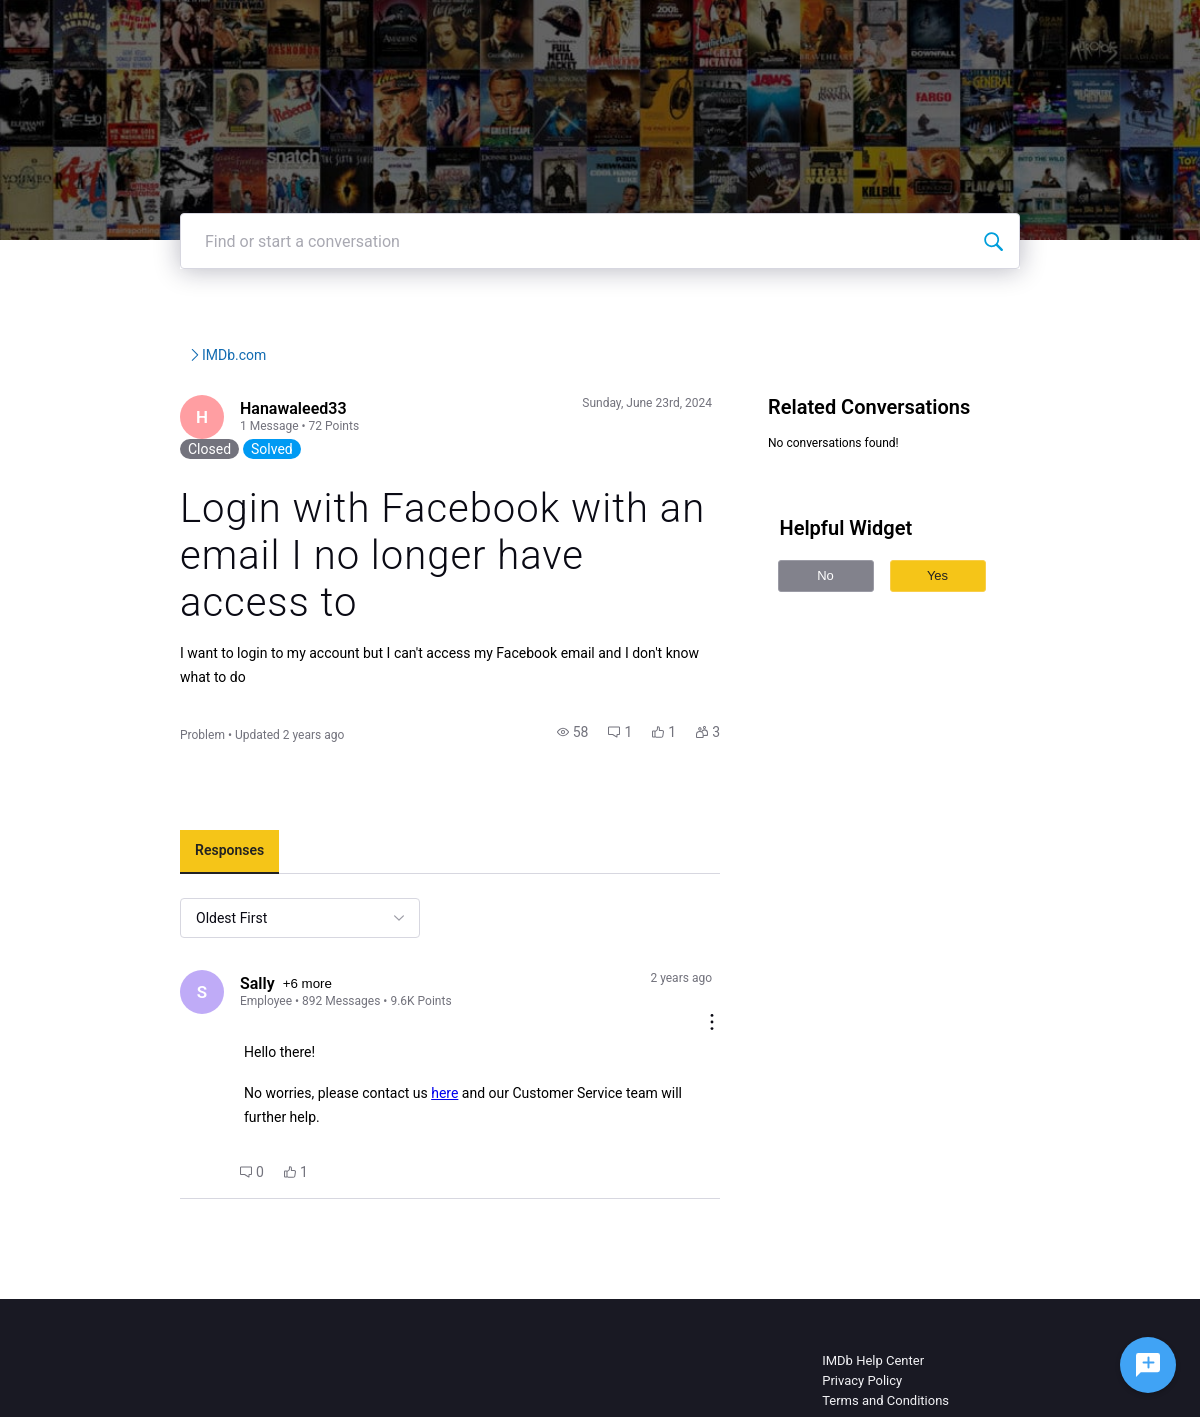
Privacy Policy (862, 1314)
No (849, 635)
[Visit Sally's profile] (144, 967)
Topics (849, 29)
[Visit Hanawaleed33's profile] (144, 479)
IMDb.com (404, 415)
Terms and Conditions (885, 1334)
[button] (597, 705)
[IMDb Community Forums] (182, 30)
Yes (961, 635)
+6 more (251, 958)
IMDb (571, 29)
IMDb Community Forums (199, 415)
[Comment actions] (736, 952)
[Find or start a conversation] (1053, 301)
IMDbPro (651, 29)
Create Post (944, 29)
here (384, 1051)
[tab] (169, 825)
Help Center (754, 29)
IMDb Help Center (873, 1294)
